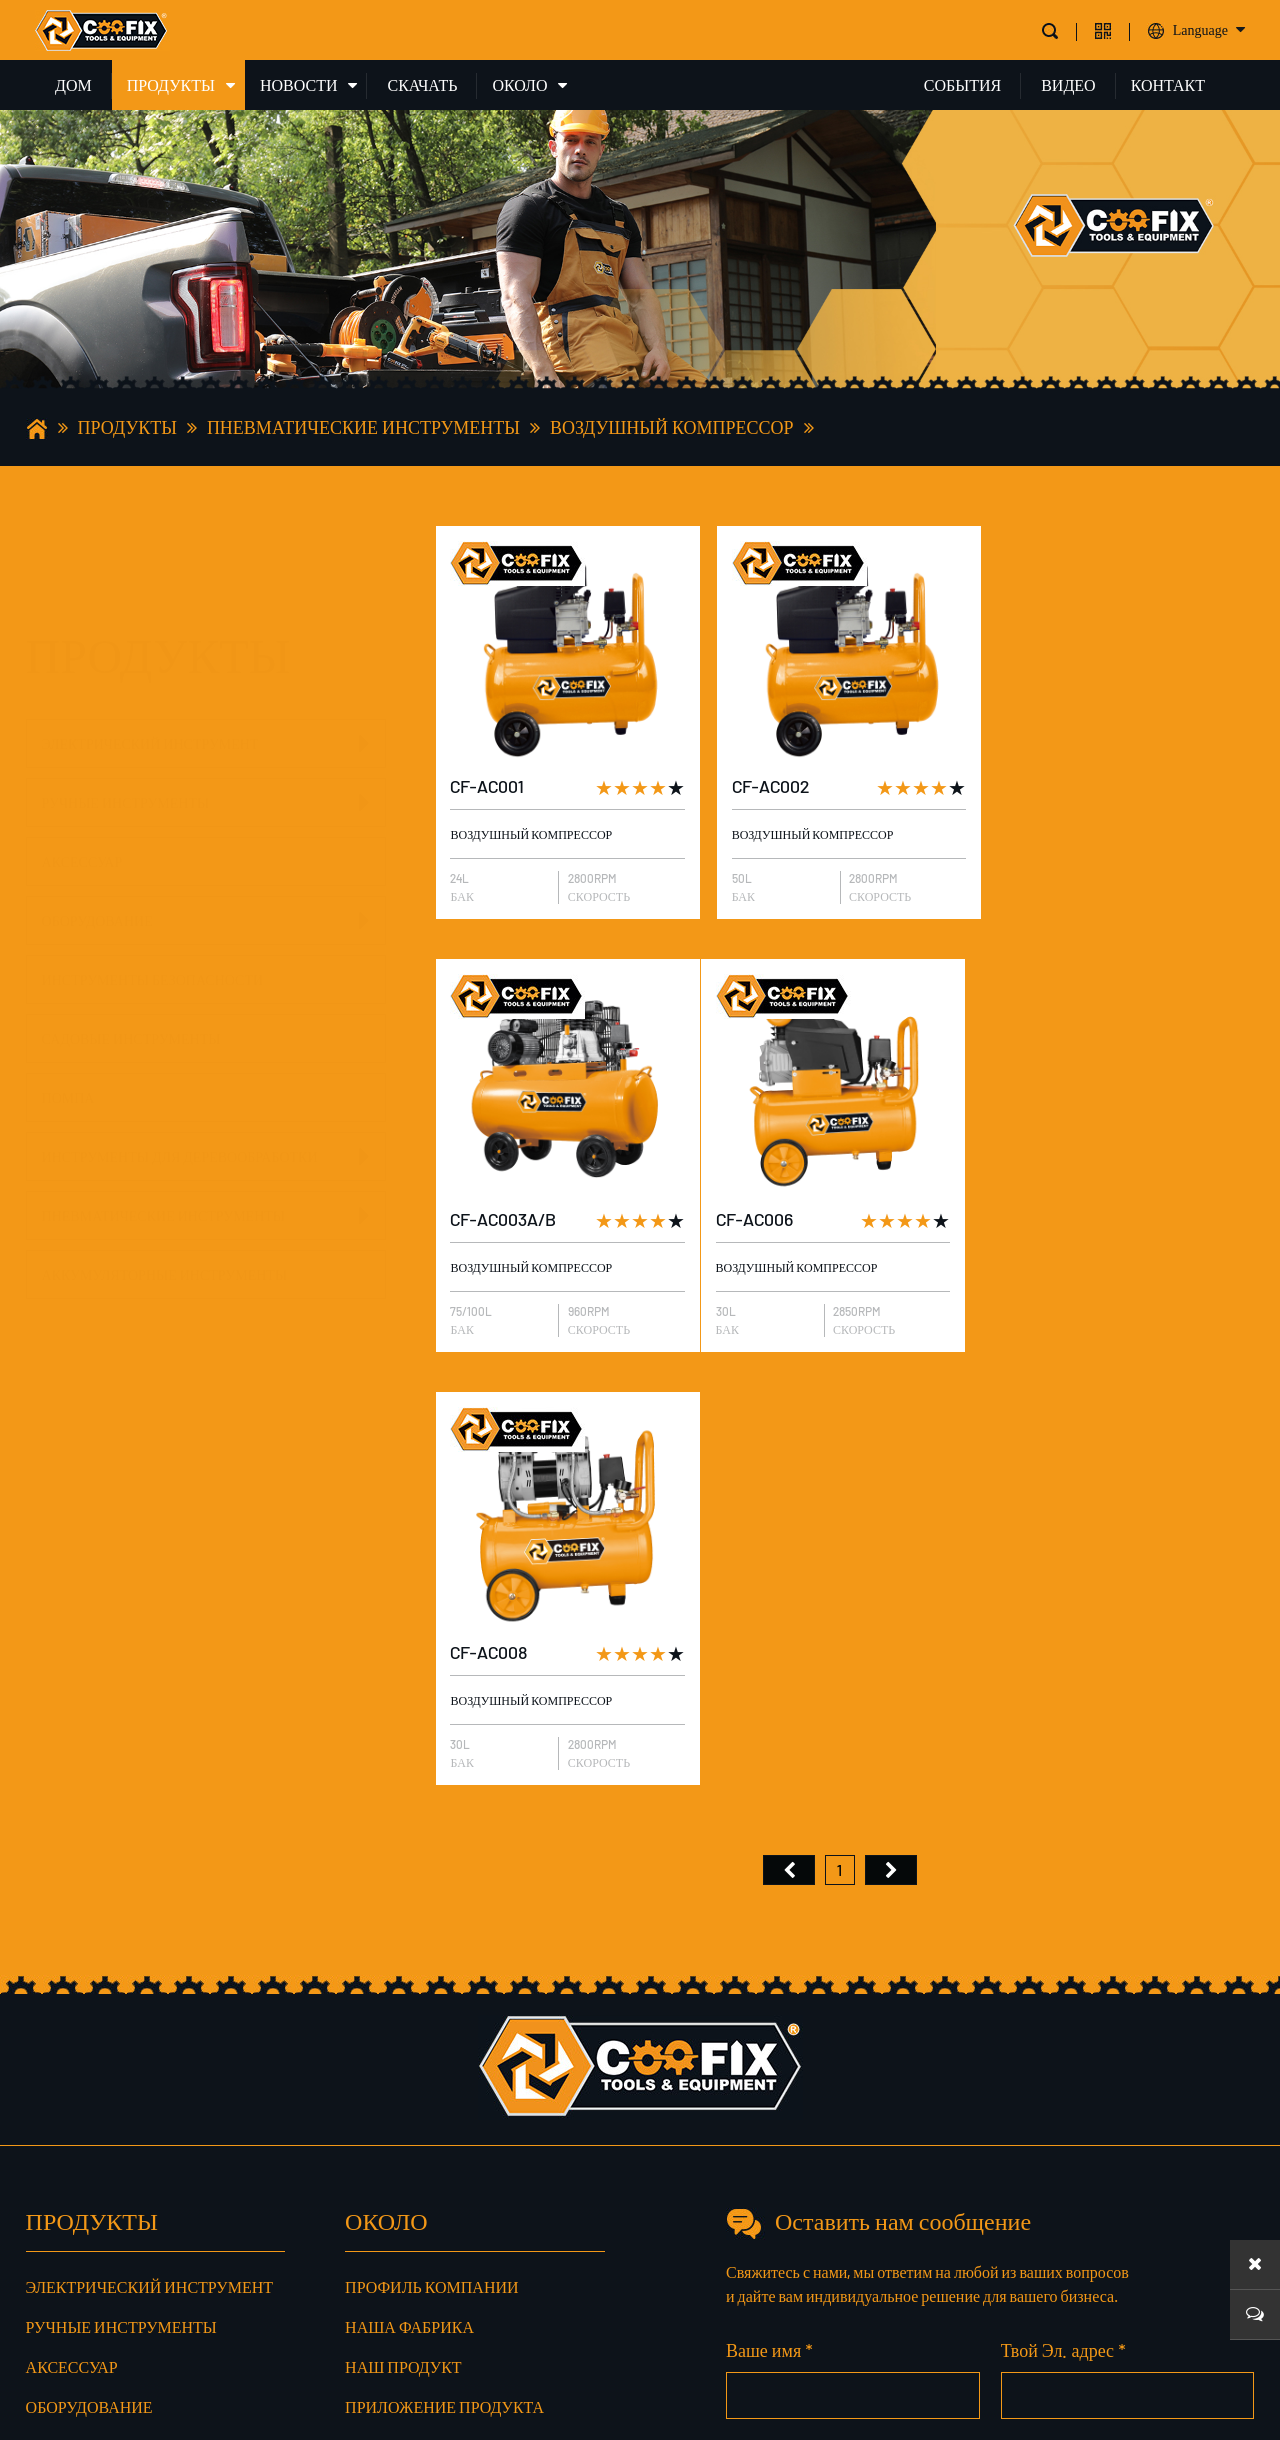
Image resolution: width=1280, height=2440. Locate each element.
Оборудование (97, 821)
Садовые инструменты (131, 939)
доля (377, 2154)
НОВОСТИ (299, 84)
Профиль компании (431, 1849)
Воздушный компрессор (672, 427)
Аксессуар (82, 762)
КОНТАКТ (1168, 84)
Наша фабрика (409, 1889)
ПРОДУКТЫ (171, 84)
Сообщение (1185, 2220)
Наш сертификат (419, 2009)
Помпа (68, 998)
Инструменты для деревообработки (180, 1120)
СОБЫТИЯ (962, 84)
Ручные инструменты (126, 703)
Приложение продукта (444, 1969)
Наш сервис (397, 2089)
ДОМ (73, 84)
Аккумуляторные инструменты (165, 1238)
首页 (789, 1433)
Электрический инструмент (150, 644)
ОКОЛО (519, 84)
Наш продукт (403, 1929)
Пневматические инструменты (363, 427)
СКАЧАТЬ (422, 84)
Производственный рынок (461, 2049)
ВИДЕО (1068, 84)
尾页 (891, 1433)
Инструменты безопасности (152, 880)
